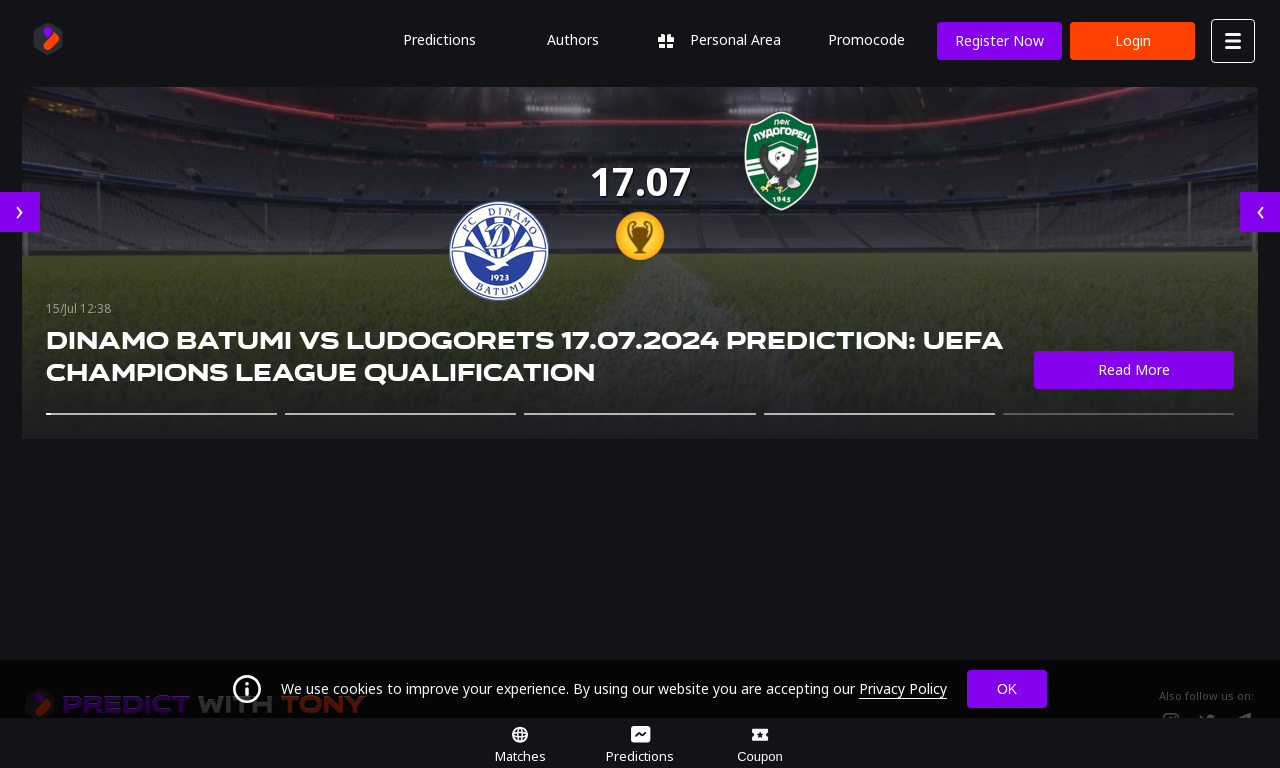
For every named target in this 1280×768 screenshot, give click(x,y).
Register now (999, 40)
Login (1133, 40)
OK (1007, 689)
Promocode (866, 39)
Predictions (439, 39)
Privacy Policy (903, 688)
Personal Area (719, 39)
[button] (161, 414)
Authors (573, 39)
